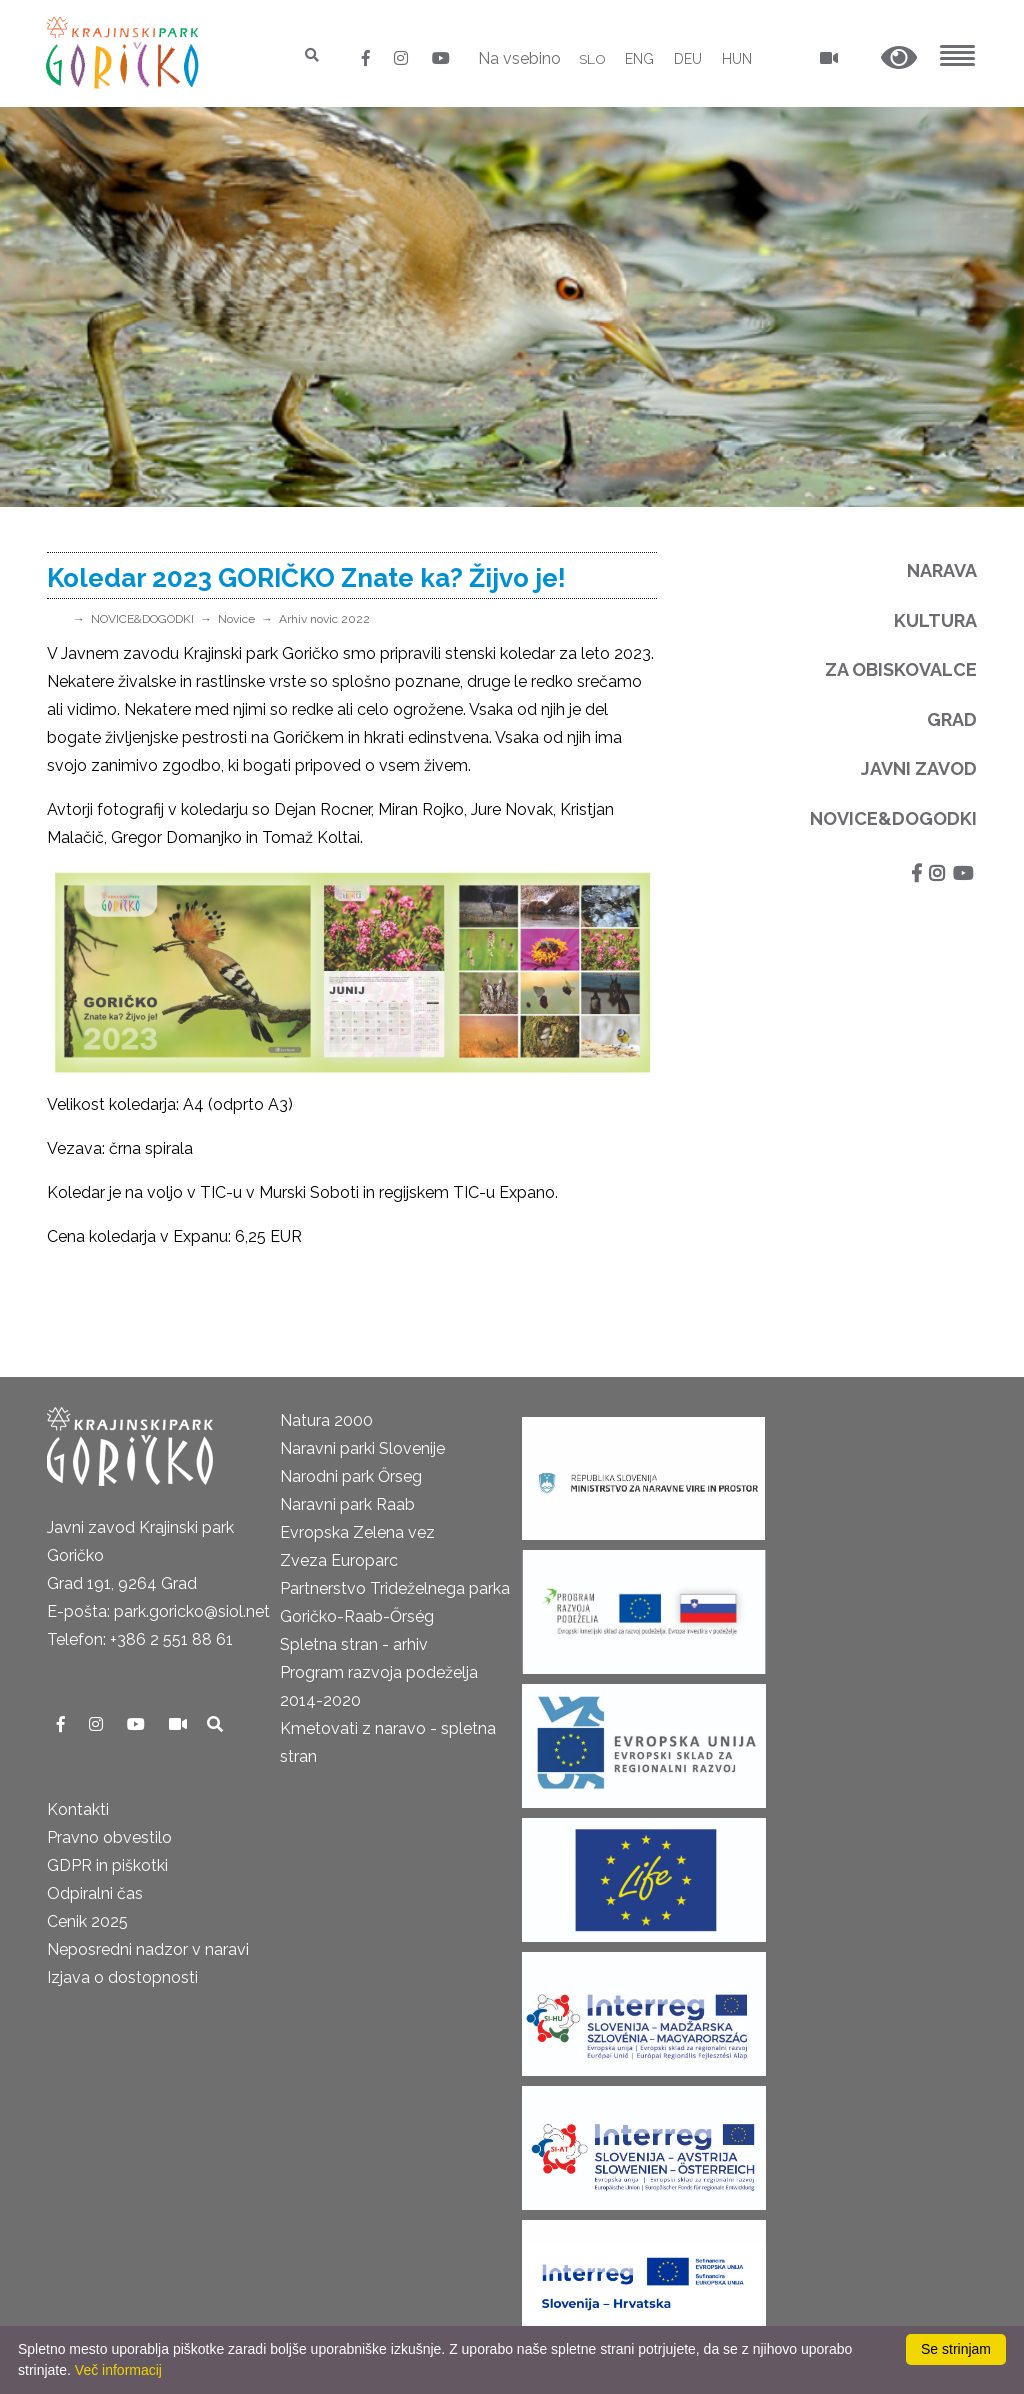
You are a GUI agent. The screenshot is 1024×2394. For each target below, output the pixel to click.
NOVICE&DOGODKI (142, 619)
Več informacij (118, 2370)
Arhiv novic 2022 (324, 619)
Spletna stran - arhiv (354, 1644)
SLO (591, 59)
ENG (639, 59)
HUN (737, 59)
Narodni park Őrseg (351, 1476)
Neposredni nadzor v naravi (148, 1949)
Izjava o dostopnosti (122, 1977)
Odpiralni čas (95, 1893)
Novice (236, 619)
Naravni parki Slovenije (362, 1448)
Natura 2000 (326, 1420)
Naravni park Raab (347, 1504)
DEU (688, 59)
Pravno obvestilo (109, 1837)
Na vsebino (518, 58)
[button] (899, 58)
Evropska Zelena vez (357, 1532)
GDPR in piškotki (107, 1865)
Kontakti (78, 1809)
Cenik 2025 (87, 1921)
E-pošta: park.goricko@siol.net (158, 1611)
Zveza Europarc (339, 1560)
